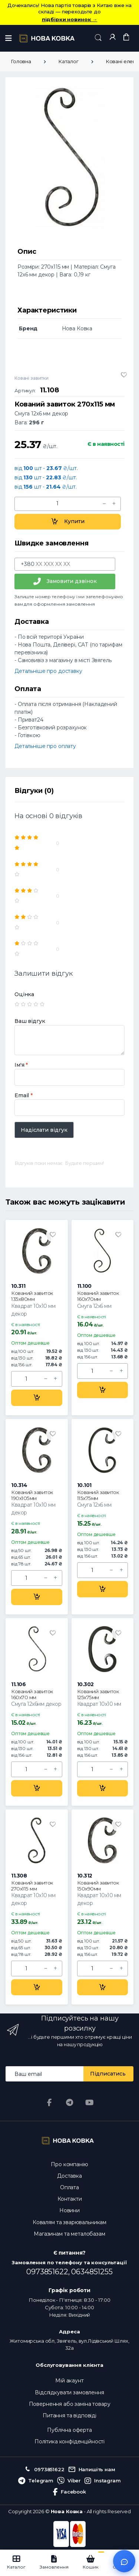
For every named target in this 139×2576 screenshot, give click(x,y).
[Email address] (45, 2073)
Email (23, 1095)
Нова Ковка (67, 2511)
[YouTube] (89, 2102)
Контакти (69, 2199)
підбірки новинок (69, 19)
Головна (21, 61)
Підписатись (108, 2073)
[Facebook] (49, 2102)
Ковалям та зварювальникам (69, 2222)
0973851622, (48, 2271)
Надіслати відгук (44, 1130)
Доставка (69, 2175)
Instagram (103, 2481)
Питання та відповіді (69, 2415)
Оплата (69, 2187)
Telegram (35, 2481)
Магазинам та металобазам (69, 2233)
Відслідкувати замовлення (69, 2392)
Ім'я (21, 1065)
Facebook (69, 2492)
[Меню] (8, 38)
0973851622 (44, 2469)
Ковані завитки (31, 378)
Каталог (68, 61)
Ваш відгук (29, 1021)
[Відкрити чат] (124, 2561)
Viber (69, 2481)
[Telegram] (69, 2102)
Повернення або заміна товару (69, 2404)
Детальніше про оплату (45, 746)
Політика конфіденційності (69, 2441)
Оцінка (24, 994)
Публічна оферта (69, 2430)
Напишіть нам (91, 2469)
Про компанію (69, 2164)
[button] (98, 38)
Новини (69, 2210)
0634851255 (92, 2271)
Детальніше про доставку (48, 671)
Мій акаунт (69, 2380)
